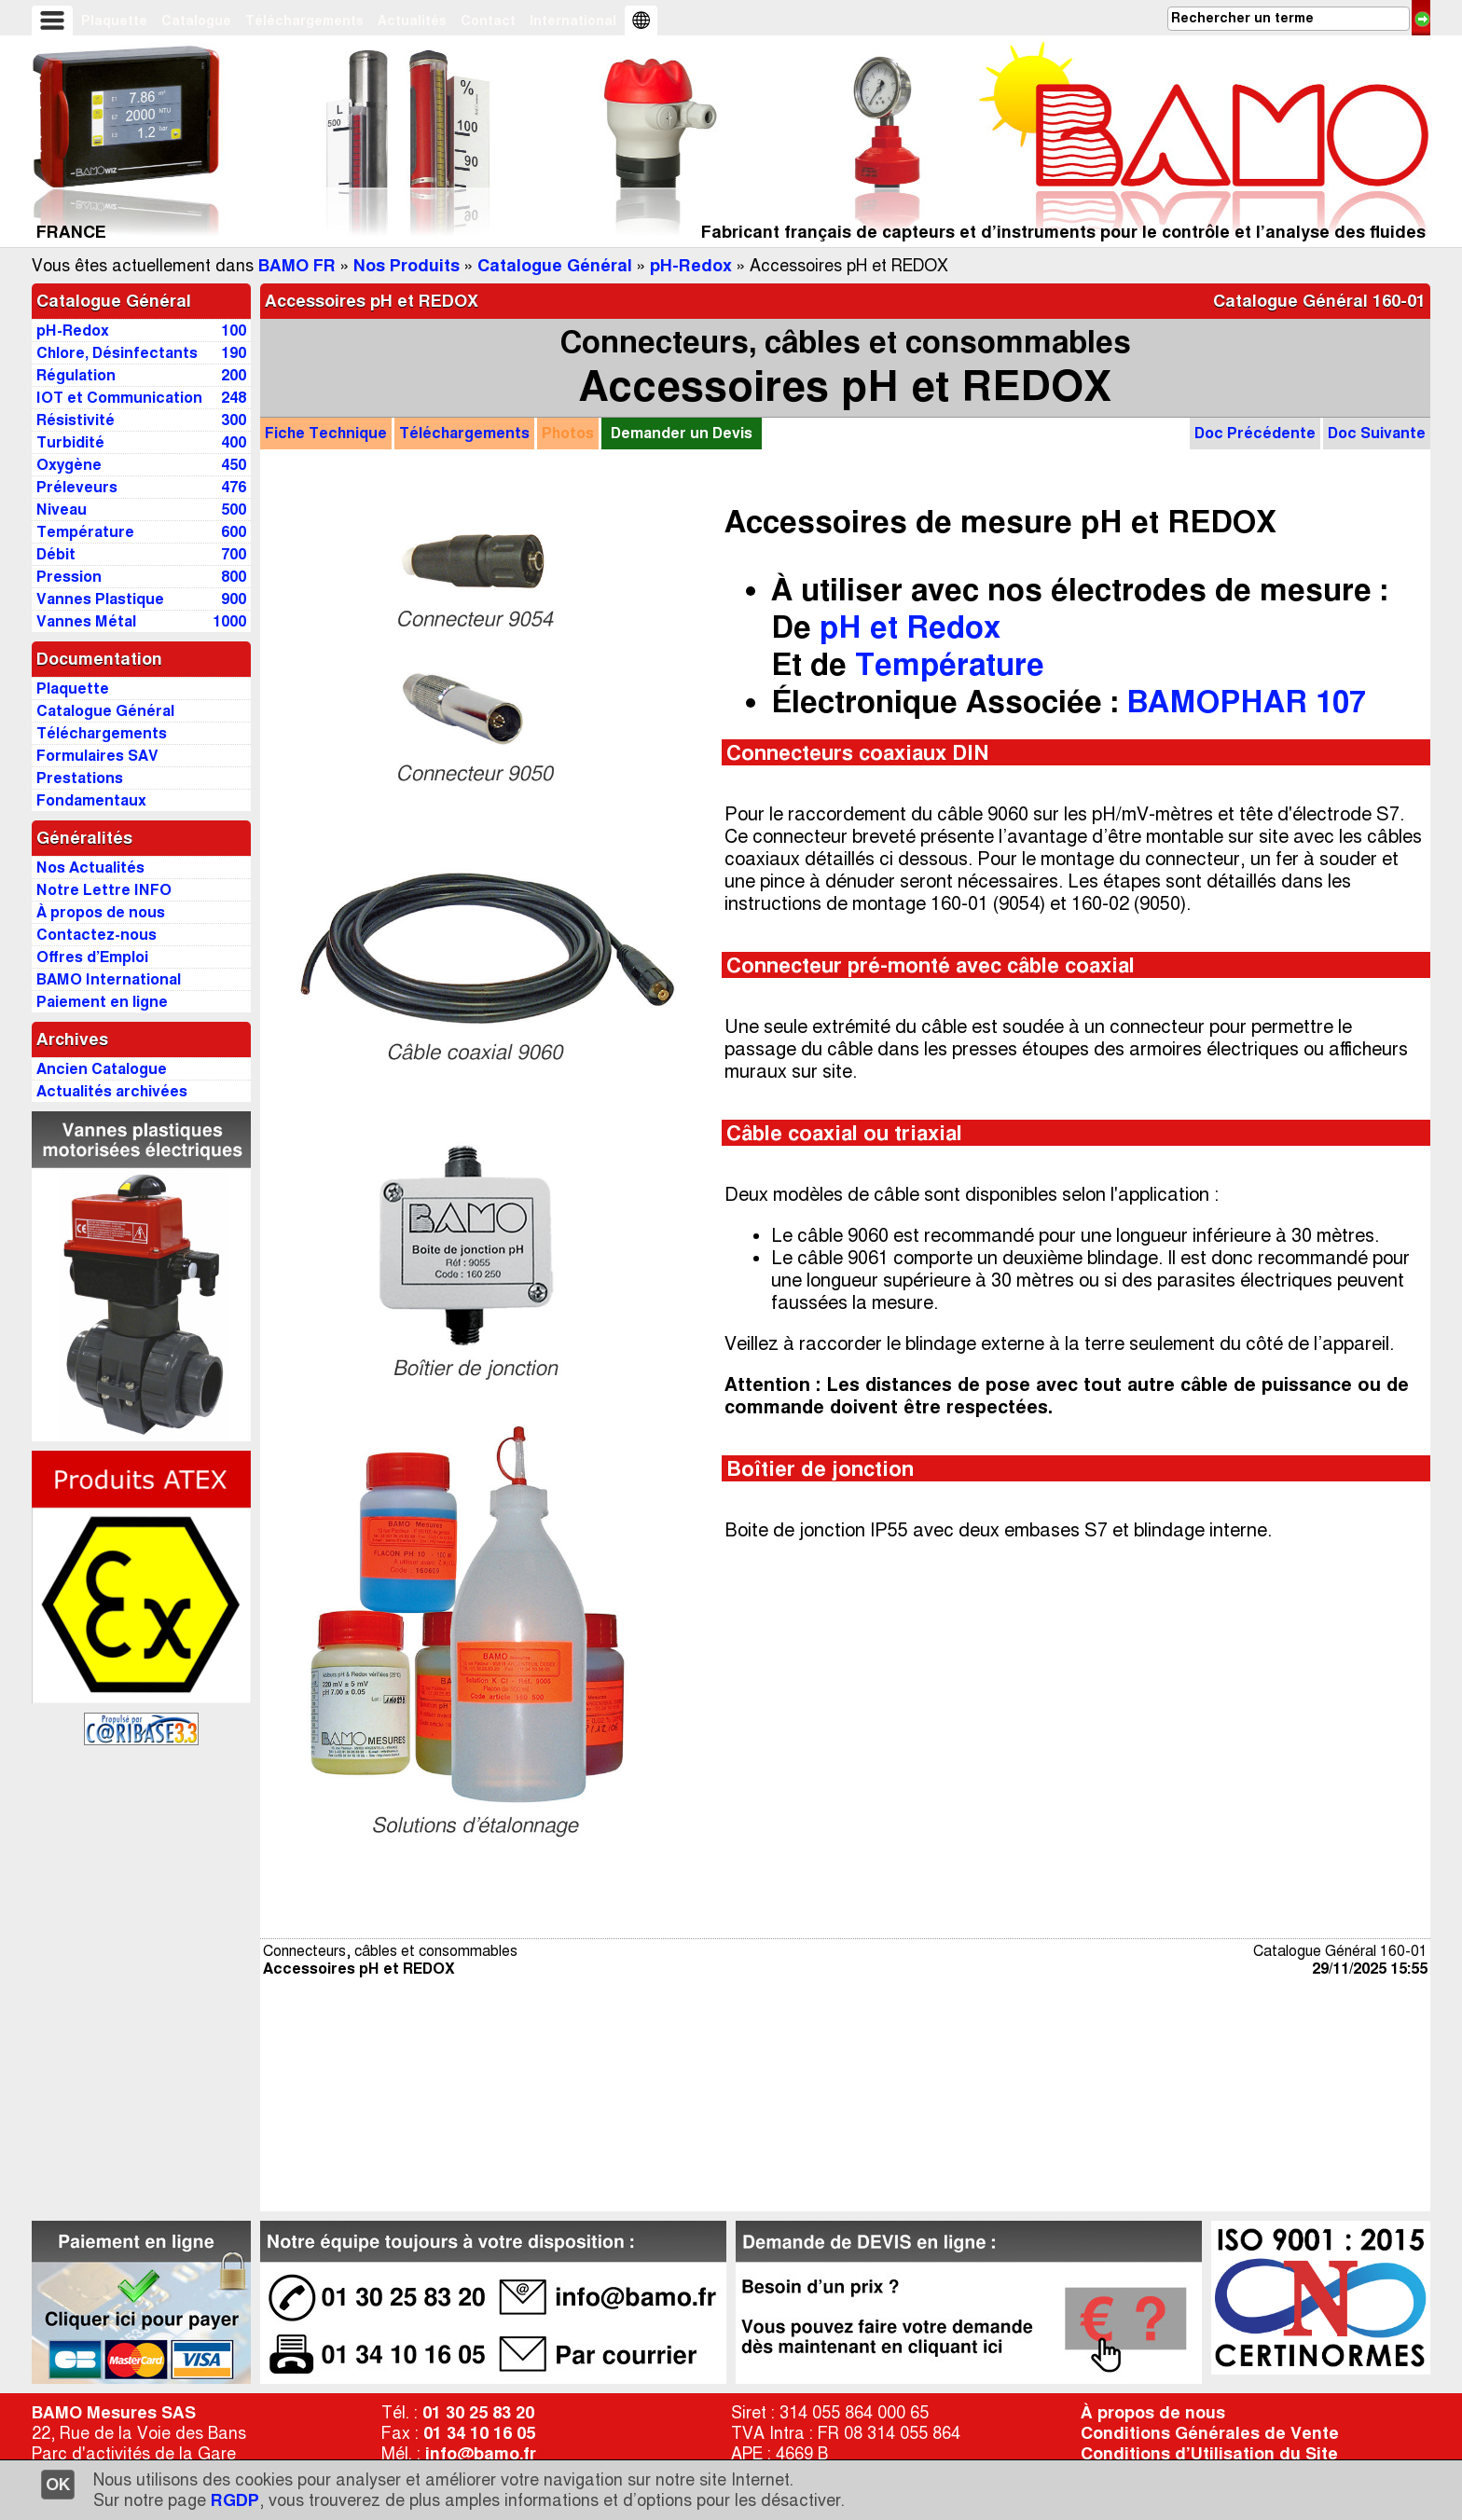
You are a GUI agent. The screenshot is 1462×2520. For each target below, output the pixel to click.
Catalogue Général (554, 265)
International (573, 20)
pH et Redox (910, 627)
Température (949, 664)
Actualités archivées (111, 1091)
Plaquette (114, 20)
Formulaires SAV (97, 756)
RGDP (235, 2500)
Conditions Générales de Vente (1210, 2433)
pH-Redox (691, 265)
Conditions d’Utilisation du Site (1209, 2453)
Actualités (412, 20)
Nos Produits (406, 265)
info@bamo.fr (480, 2453)
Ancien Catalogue (101, 1069)
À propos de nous (1153, 2412)
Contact (488, 20)
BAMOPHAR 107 (1246, 701)
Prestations (79, 778)
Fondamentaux (91, 800)
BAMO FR (297, 265)
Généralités (84, 838)
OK (58, 2484)
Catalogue (196, 20)
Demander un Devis (681, 433)
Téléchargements (304, 20)
